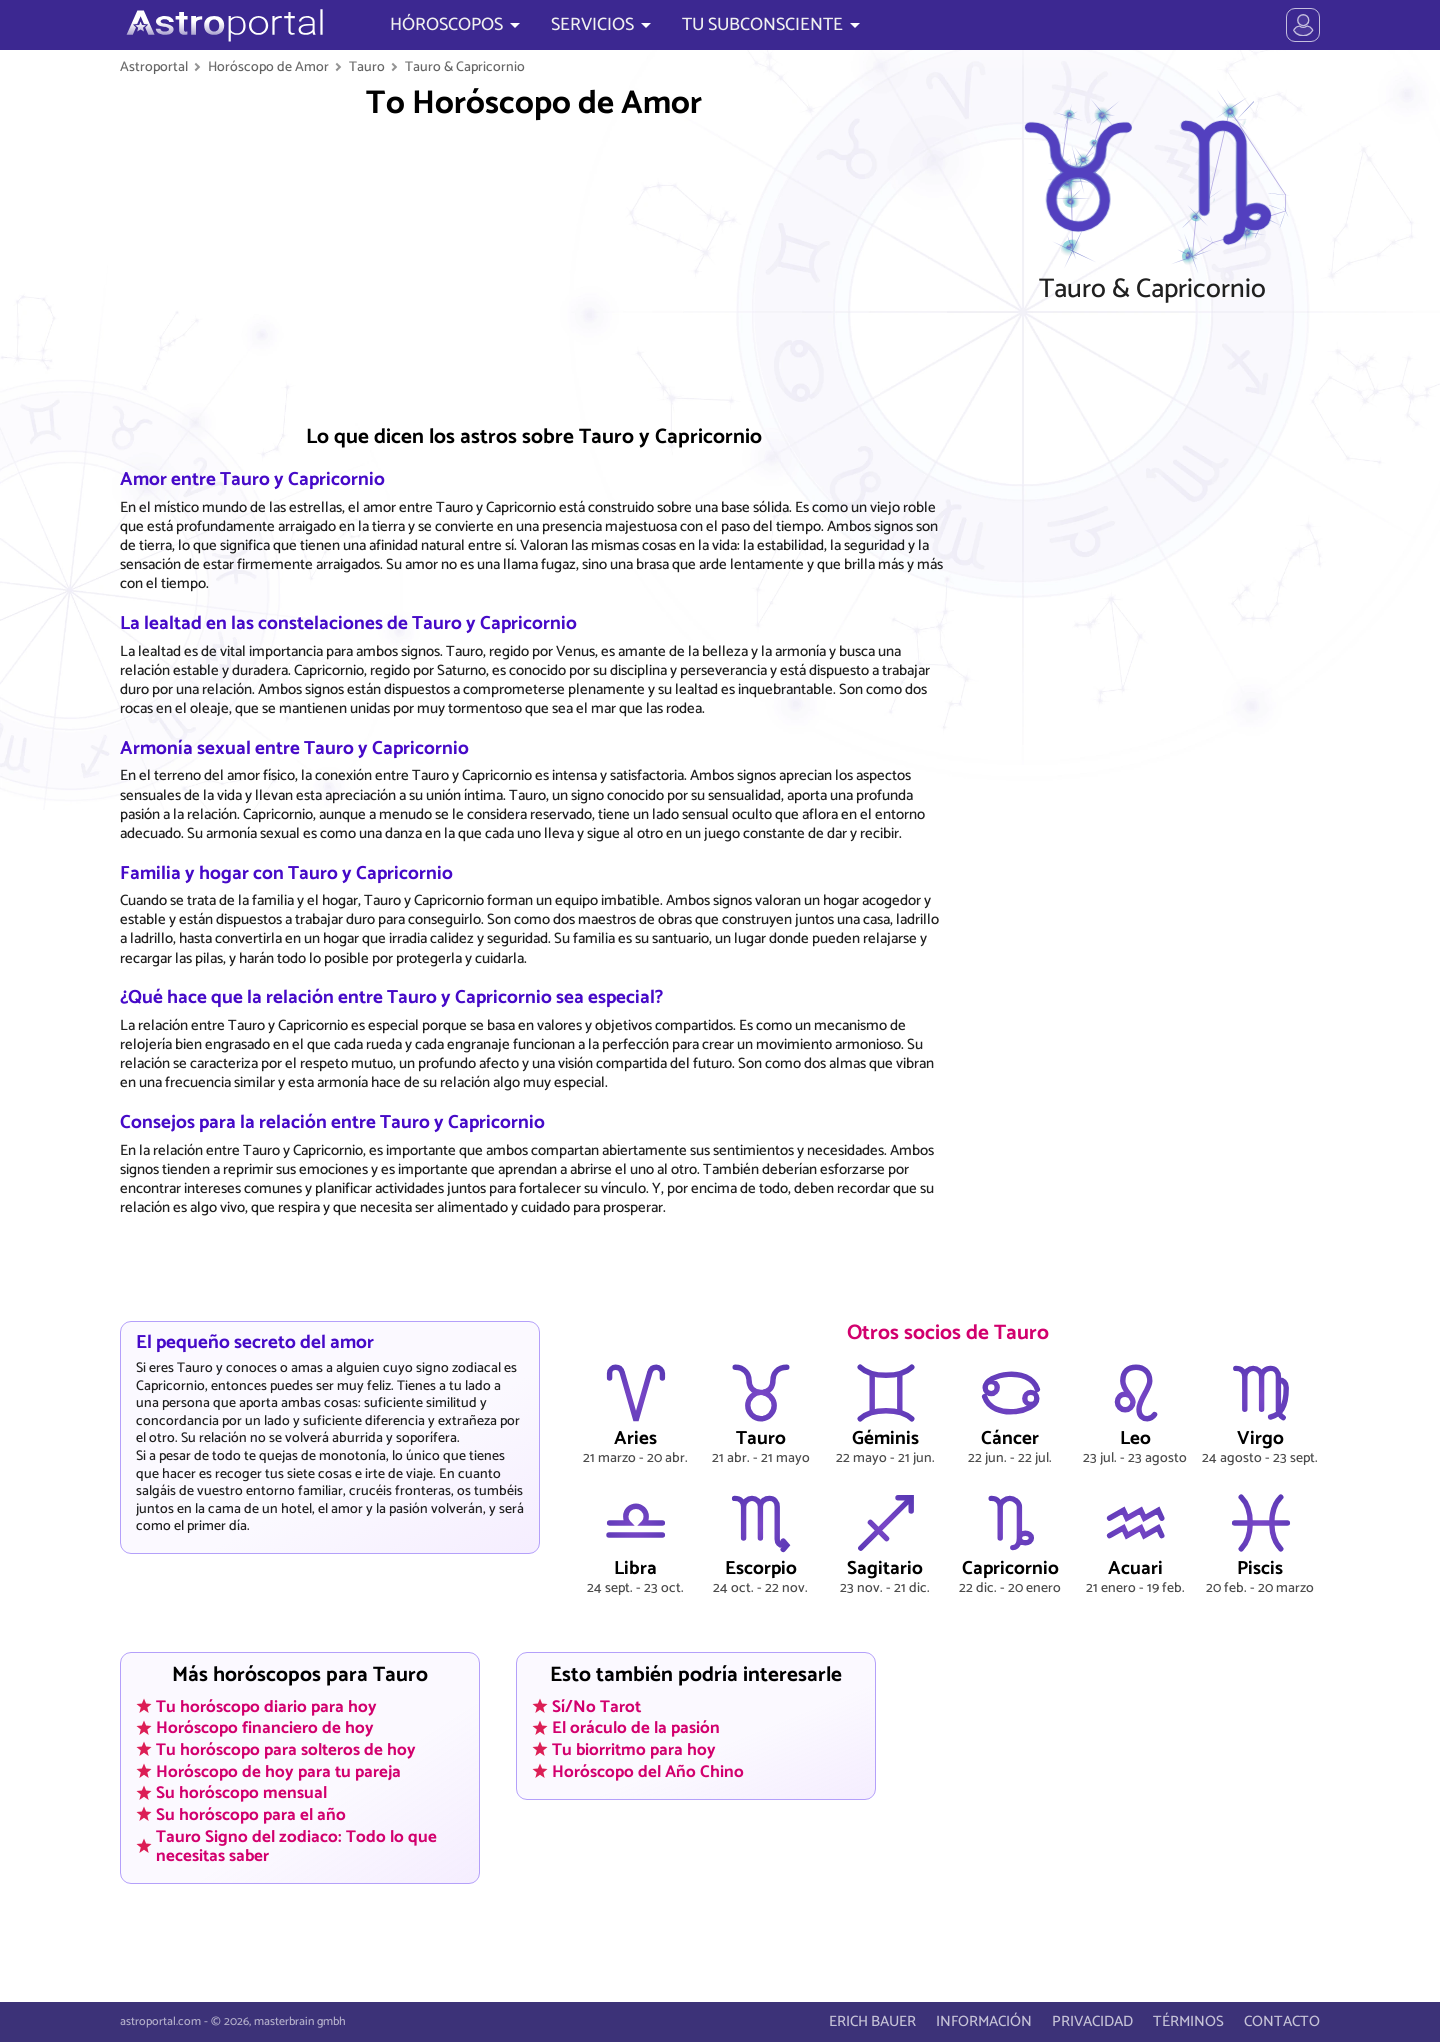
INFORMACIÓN (984, 2021)
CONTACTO (1282, 2021)
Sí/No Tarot (596, 1706)
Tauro (367, 67)
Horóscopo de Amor (268, 67)
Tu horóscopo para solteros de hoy (286, 1750)
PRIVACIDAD (1092, 2021)
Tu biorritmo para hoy (634, 1750)
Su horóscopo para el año (251, 1814)
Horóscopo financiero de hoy (265, 1728)
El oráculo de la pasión (636, 1728)
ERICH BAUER (872, 2021)
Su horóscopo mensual (241, 1793)
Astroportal (154, 67)
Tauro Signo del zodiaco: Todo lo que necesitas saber (296, 1845)
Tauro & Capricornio (465, 67)
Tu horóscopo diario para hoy (266, 1706)
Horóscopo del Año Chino (648, 1771)
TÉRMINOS (1188, 2021)
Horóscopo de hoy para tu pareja (278, 1771)
